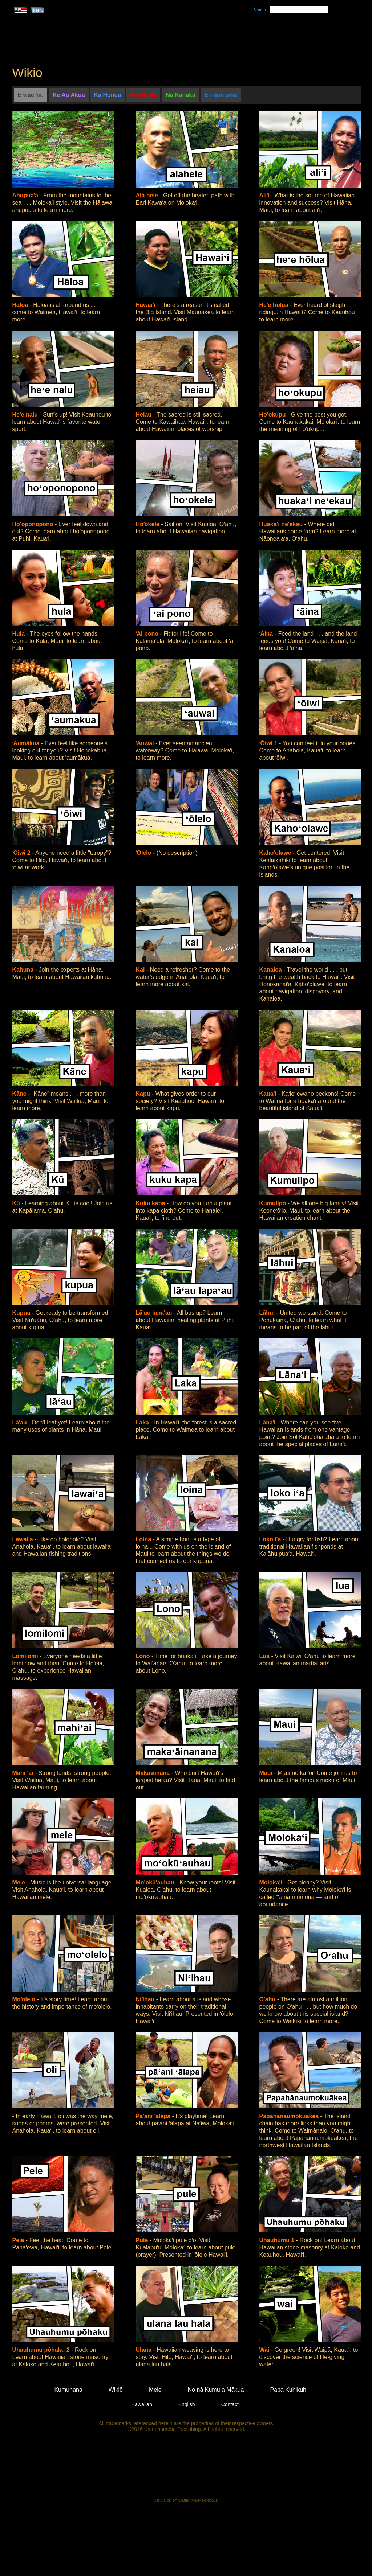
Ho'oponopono (33, 524)
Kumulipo (273, 1203)
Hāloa (21, 305)
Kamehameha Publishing (186, 2470)
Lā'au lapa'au (155, 1313)
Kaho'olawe (276, 853)
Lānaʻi (268, 1422)
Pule (143, 2240)
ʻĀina (267, 634)
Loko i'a (271, 1539)
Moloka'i (271, 1882)
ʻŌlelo (144, 853)
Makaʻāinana (153, 1773)
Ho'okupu (273, 414)
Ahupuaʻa (26, 195)
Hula (19, 634)
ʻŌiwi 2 (22, 853)
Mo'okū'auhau (156, 1882)
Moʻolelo (24, 1999)
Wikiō (255, 36)
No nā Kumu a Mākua (316, 36)
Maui (266, 1773)
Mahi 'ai (23, 1773)
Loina (144, 1539)
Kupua (22, 1313)
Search (259, 10)
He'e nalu (26, 414)
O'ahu (268, 1999)
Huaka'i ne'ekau (281, 524)
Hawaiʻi (146, 305)
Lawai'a (23, 1539)
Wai (265, 2350)
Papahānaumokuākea (289, 2116)
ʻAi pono (148, 634)
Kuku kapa (151, 1203)
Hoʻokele (148, 524)
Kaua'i (268, 1094)
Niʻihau (146, 1999)
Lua (265, 1656)
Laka (143, 1422)
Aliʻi (265, 195)
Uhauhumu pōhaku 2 (42, 2350)
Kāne (20, 1094)
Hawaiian (141, 2404)
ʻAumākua (26, 743)
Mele (221, 36)
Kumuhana (176, 36)
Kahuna (23, 970)
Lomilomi (26, 1656)
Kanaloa (271, 970)
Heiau (144, 414)
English (186, 2404)
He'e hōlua (274, 305)
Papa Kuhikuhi (288, 2390)
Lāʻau (20, 1422)
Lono (144, 1656)
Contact (230, 2404)
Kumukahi (74, 46)
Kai (141, 970)
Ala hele (148, 195)
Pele (19, 2240)
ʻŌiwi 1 (269, 743)
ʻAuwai (146, 743)
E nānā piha (221, 95)
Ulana (144, 2350)
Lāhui (267, 1313)
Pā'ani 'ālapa (154, 2116)
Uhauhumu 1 (277, 2240)
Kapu (144, 1094)
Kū (17, 1203)
